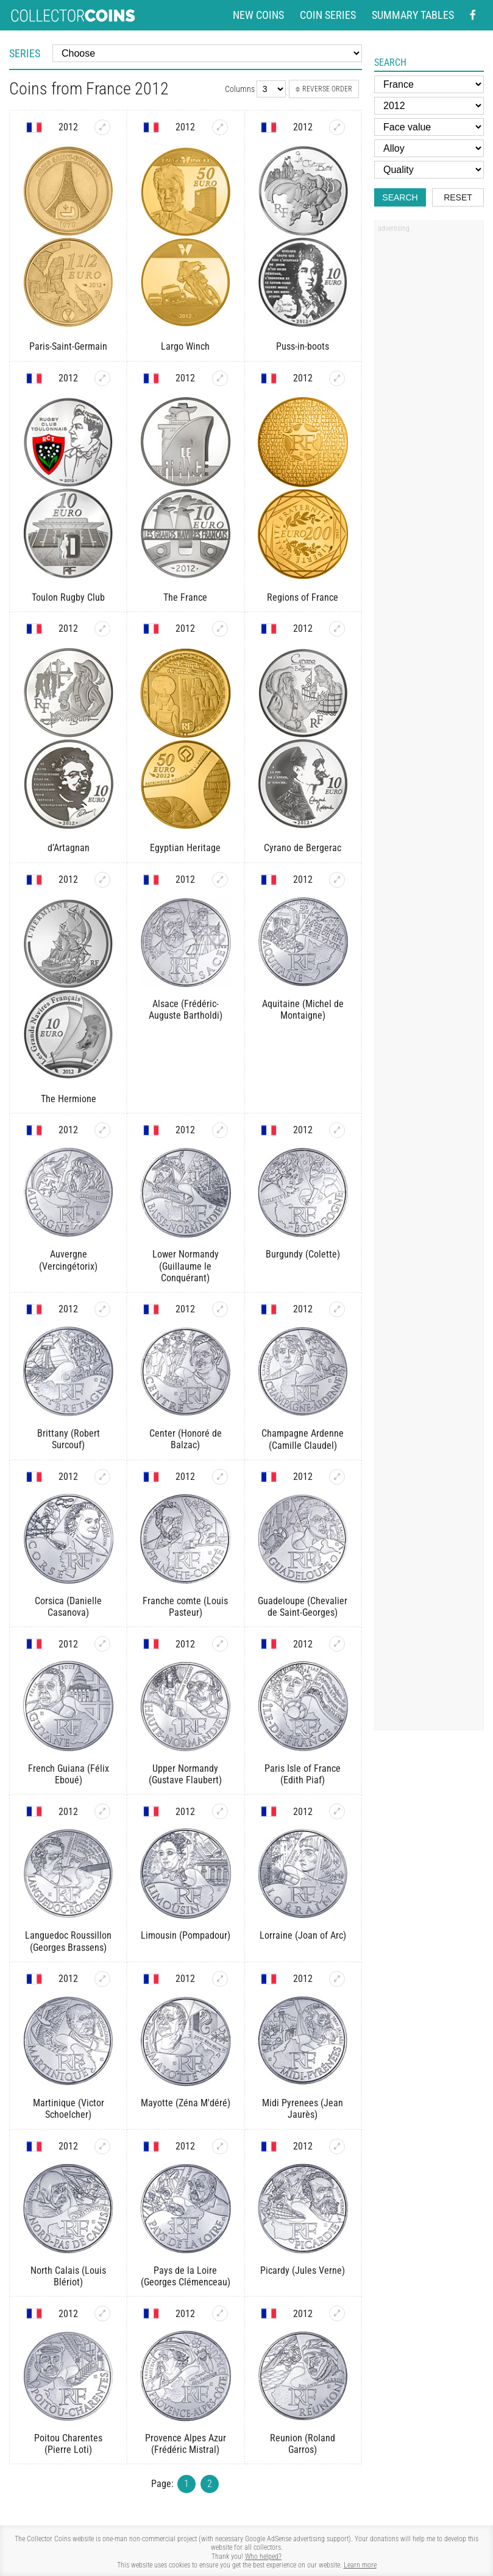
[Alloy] (429, 148)
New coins (258, 15)
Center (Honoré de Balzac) (185, 1439)
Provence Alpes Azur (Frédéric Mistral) (185, 2443)
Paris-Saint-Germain (68, 346)
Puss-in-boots (302, 346)
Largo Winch (185, 346)
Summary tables (413, 15)
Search (399, 197)
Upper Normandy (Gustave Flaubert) (185, 1774)
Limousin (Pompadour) (185, 1935)
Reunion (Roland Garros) (302, 2443)
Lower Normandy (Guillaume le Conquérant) (185, 1265)
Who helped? (263, 2556)
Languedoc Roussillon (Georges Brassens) (68, 1941)
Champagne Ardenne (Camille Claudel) (302, 1439)
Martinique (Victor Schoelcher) (68, 2108)
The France (185, 597)
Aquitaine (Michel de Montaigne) (303, 1009)
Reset (458, 197)
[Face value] (429, 127)
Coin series (328, 15)
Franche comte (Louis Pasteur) (185, 1606)
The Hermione (68, 1099)
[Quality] (429, 170)
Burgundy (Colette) (303, 1254)
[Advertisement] (429, 422)
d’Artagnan (69, 848)
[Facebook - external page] (473, 15)
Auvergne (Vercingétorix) (68, 1260)
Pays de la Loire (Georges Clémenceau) (185, 2276)
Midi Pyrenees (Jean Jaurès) (302, 2108)
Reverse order (324, 89)
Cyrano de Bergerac (302, 848)
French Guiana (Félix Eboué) (68, 1774)
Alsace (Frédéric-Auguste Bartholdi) (185, 1009)
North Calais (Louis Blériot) (68, 2276)
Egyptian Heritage (185, 848)
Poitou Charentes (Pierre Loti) (68, 2443)
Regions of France (302, 597)
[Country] (429, 84)
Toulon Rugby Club (68, 597)
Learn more (360, 2565)
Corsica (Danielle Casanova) (68, 1606)
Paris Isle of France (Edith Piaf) (302, 1774)
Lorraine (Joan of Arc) (303, 1935)
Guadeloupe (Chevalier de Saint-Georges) (302, 1606)
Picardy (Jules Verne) (302, 2270)
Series (24, 53)
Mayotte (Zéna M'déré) (185, 2103)
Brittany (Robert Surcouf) (68, 1439)
